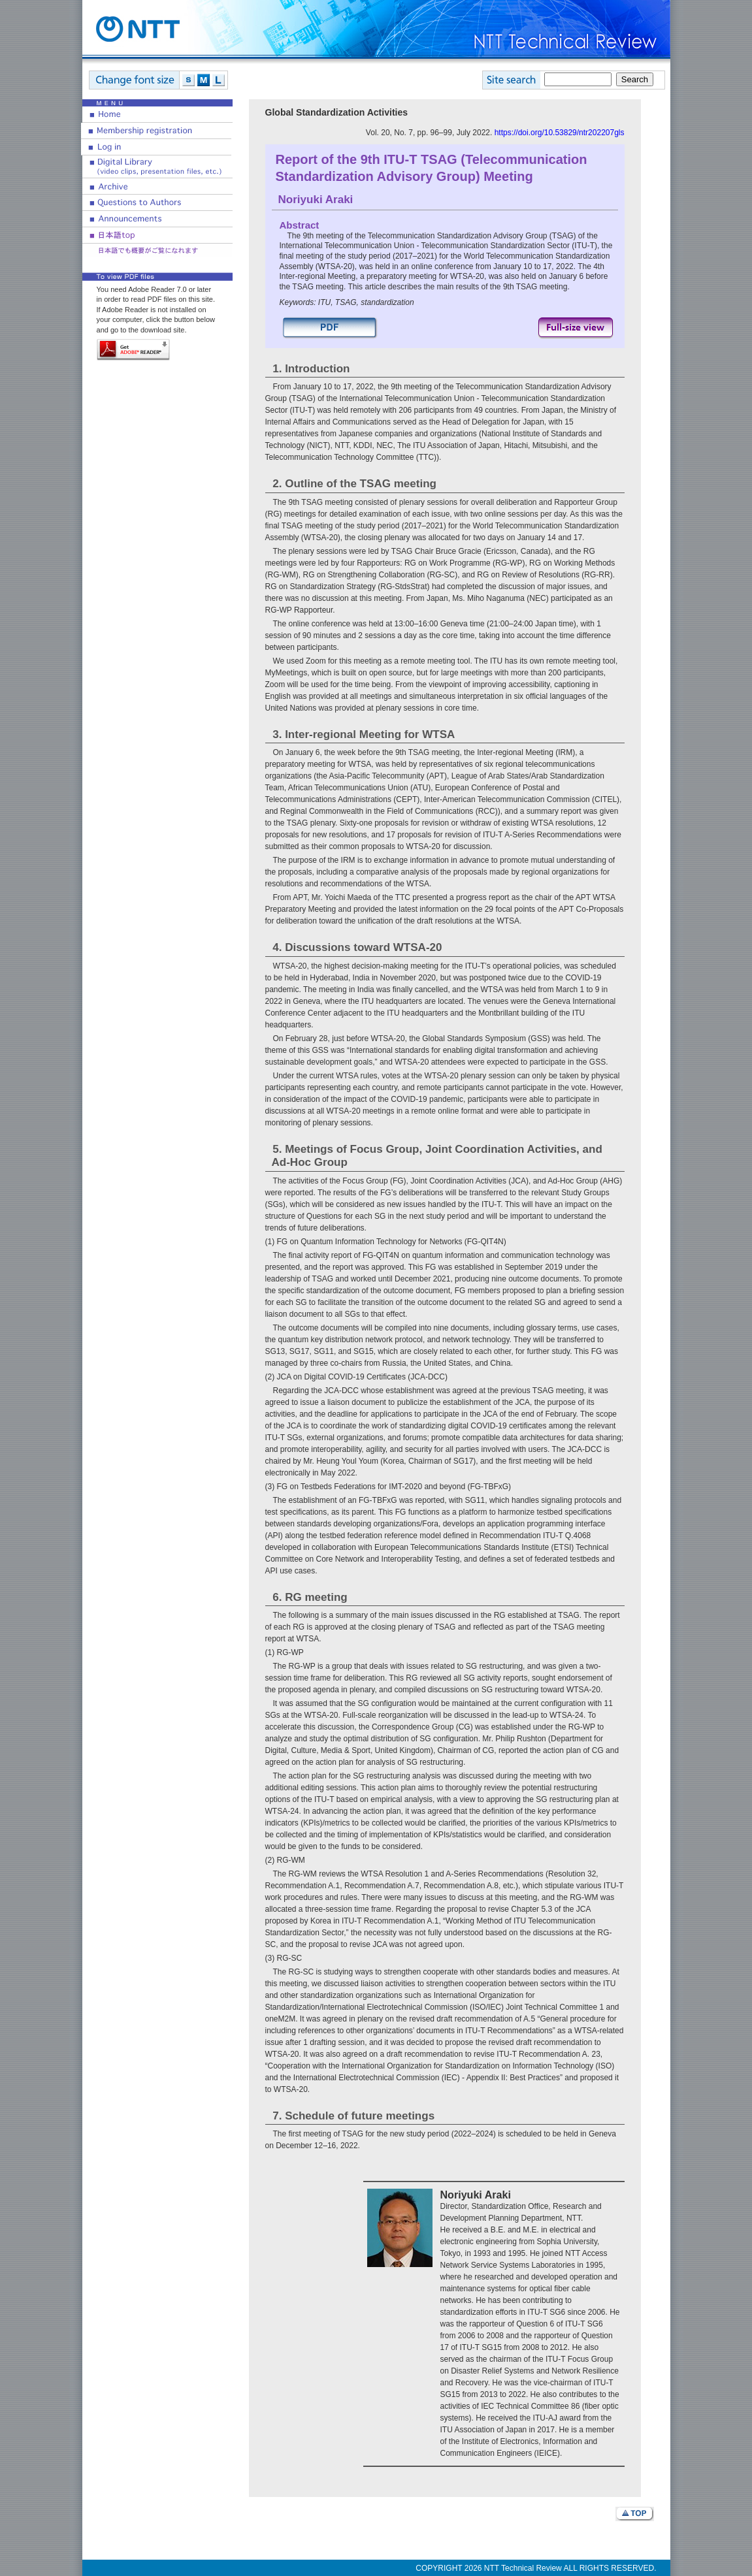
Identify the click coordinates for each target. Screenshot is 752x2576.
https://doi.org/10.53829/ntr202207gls (560, 132)
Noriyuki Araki (315, 199)
